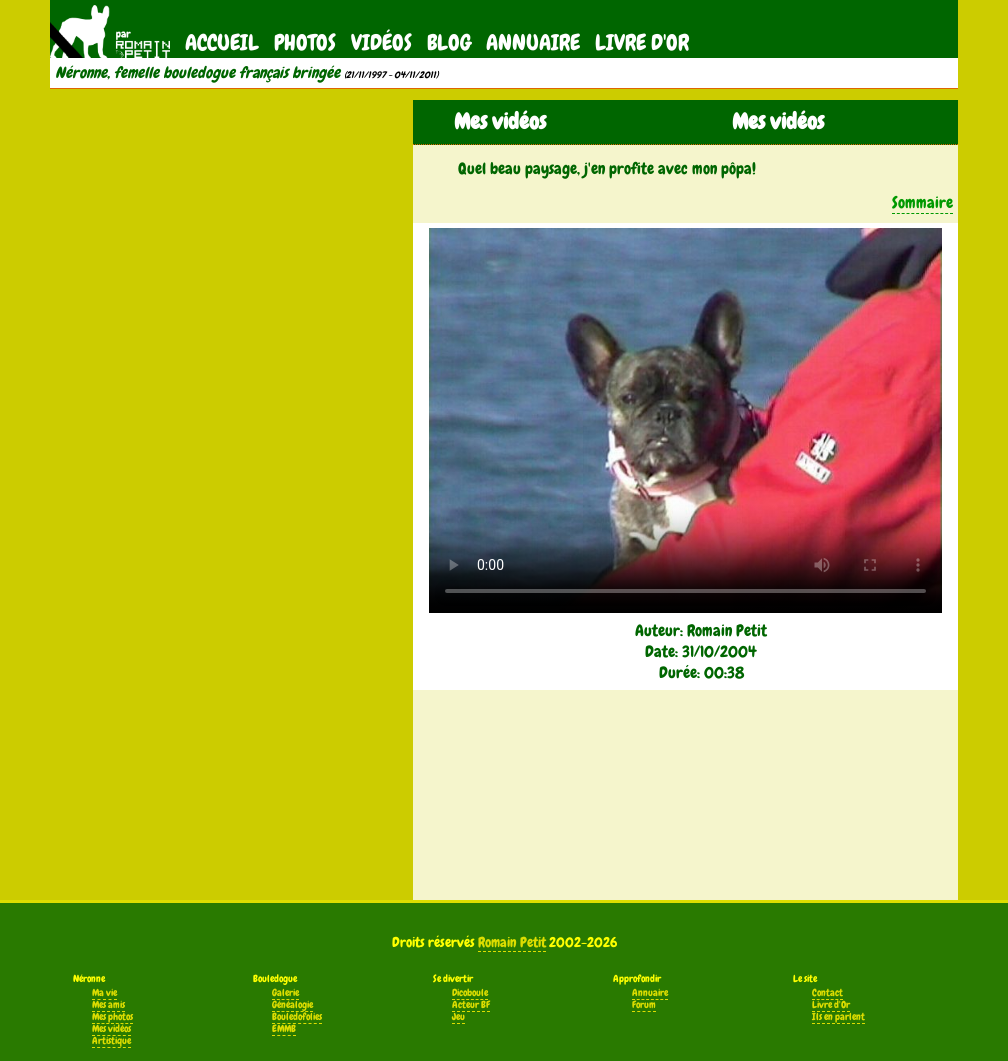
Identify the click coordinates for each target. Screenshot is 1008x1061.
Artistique (111, 1041)
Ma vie (104, 993)
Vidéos (381, 42)
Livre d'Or (642, 42)
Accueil (222, 42)
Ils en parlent (838, 1017)
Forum (644, 1005)
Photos (305, 42)
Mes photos (112, 1017)
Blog (449, 42)
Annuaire (533, 42)
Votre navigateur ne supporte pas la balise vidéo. (685, 420)
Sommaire (922, 202)
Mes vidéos (111, 1029)
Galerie (285, 993)
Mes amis (108, 1005)
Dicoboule (470, 993)
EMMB (284, 1029)
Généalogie (292, 1005)
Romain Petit (512, 942)
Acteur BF (471, 1005)
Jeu (458, 1017)
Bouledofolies (297, 1017)
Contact (827, 993)
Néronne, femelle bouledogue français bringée (197, 73)
